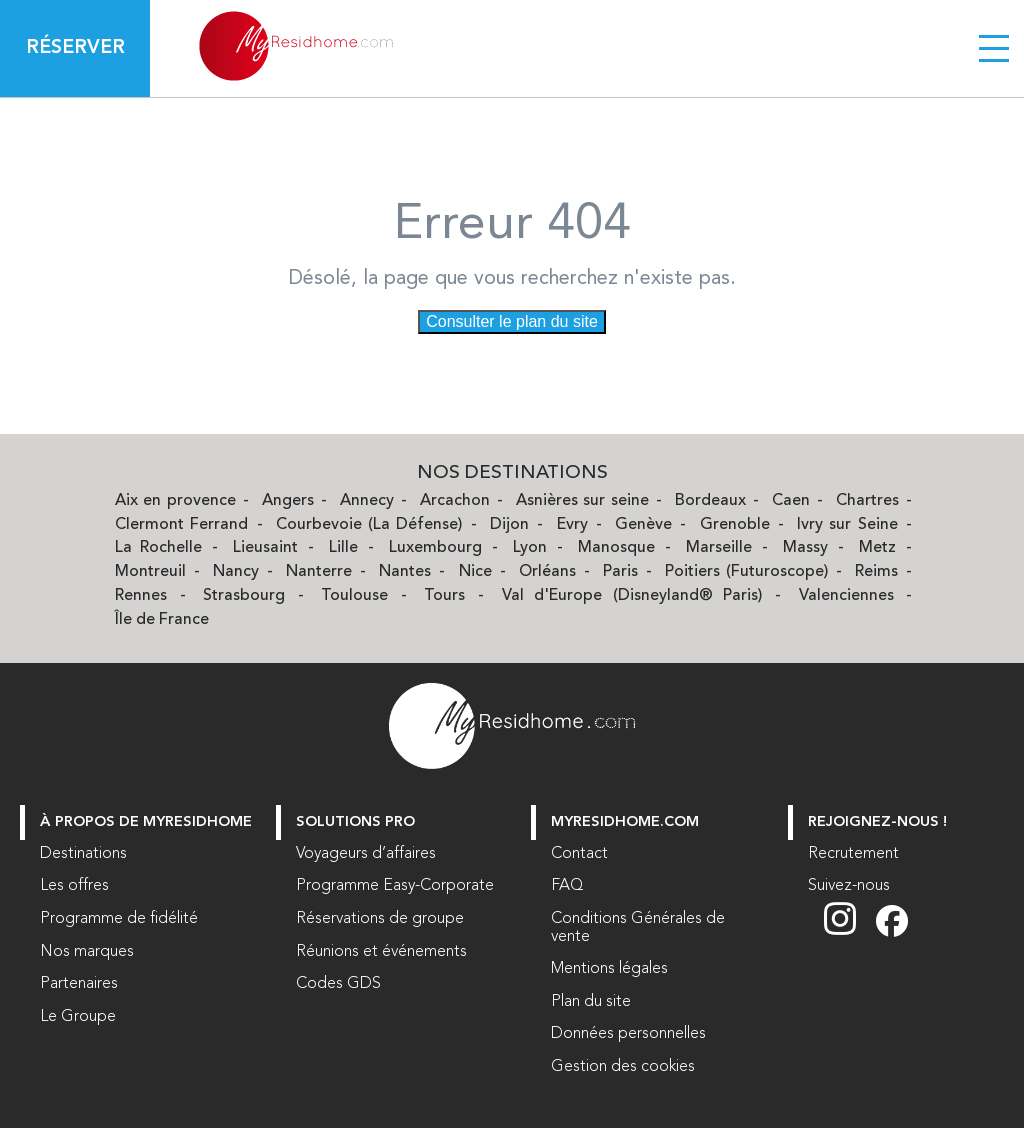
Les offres (74, 886)
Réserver (75, 48)
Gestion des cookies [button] (623, 1067)
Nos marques (87, 952)
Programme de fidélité (119, 919)
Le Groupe (78, 1017)
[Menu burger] (994, 48)
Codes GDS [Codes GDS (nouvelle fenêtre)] (338, 984)
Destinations (83, 854)
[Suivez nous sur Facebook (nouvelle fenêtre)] (892, 933)
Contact (579, 854)
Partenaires (79, 984)
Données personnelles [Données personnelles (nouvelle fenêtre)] (628, 1034)
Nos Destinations (512, 473)
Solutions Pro (355, 822)
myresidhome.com (625, 822)
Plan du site (591, 1002)
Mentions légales (609, 969)
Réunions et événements (381, 952)
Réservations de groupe (380, 919)
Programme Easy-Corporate (395, 886)
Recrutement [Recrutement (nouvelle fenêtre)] (853, 854)
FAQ (567, 886)
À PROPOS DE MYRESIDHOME (146, 822)
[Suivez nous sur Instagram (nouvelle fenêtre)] (850, 933)
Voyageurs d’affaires (366, 854)
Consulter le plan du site (512, 321)
